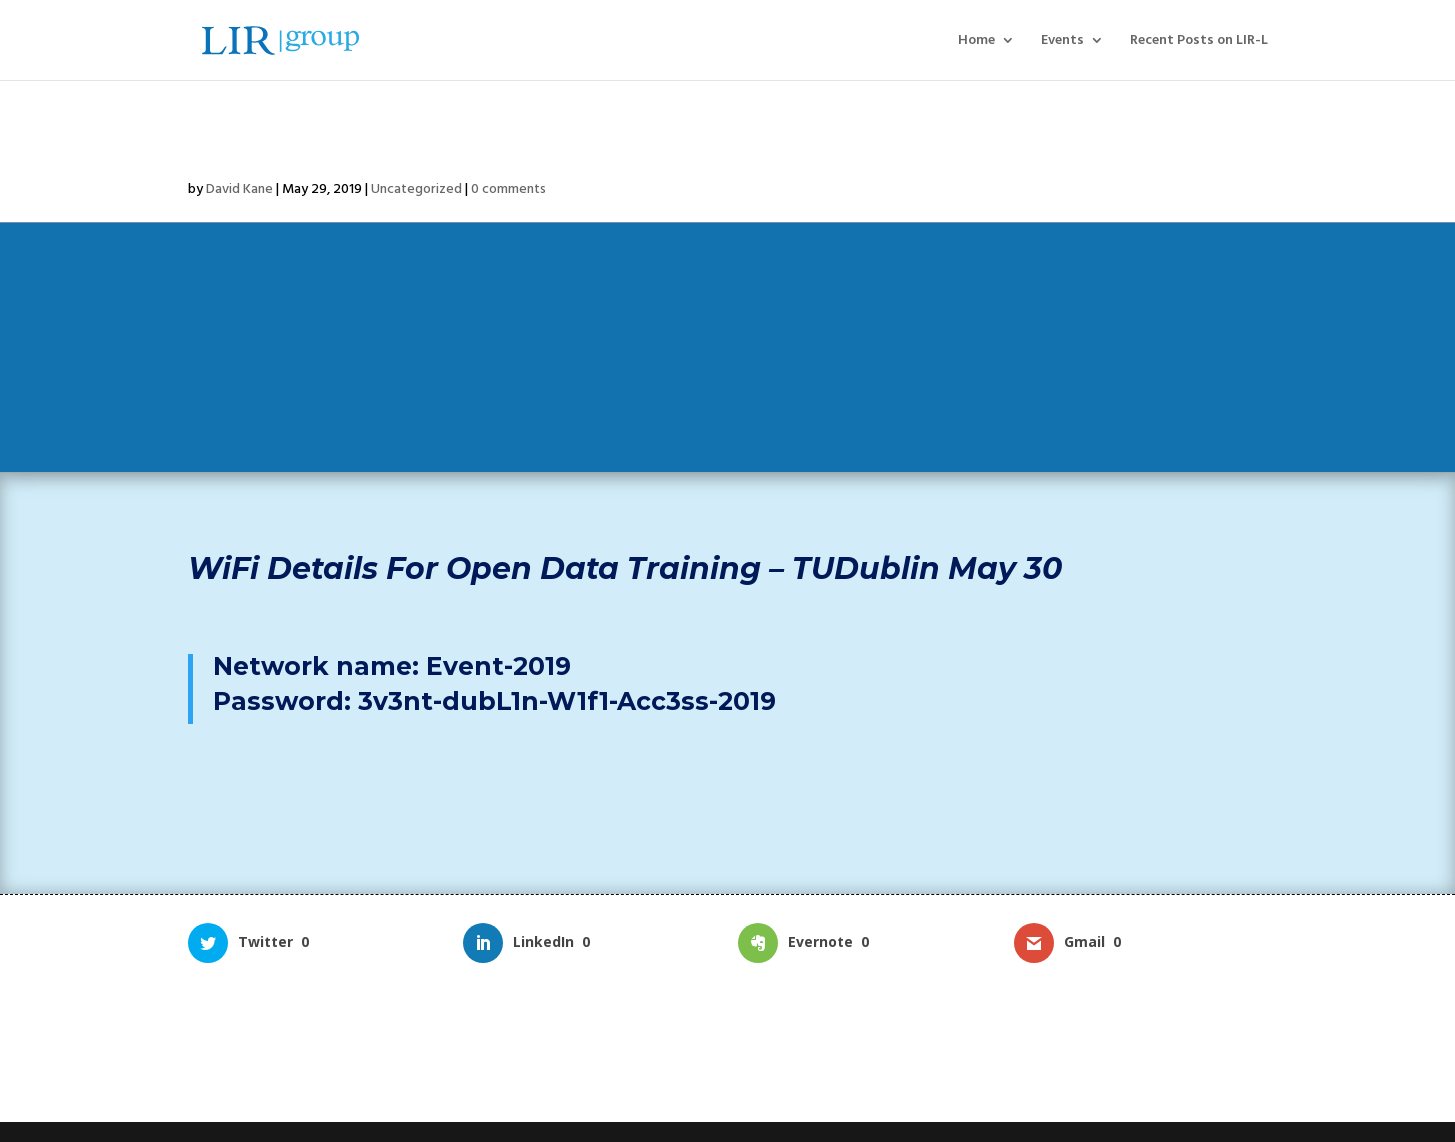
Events (1062, 41)
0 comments (508, 189)
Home (976, 41)
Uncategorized (416, 189)
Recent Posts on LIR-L (1199, 41)
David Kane (239, 189)
